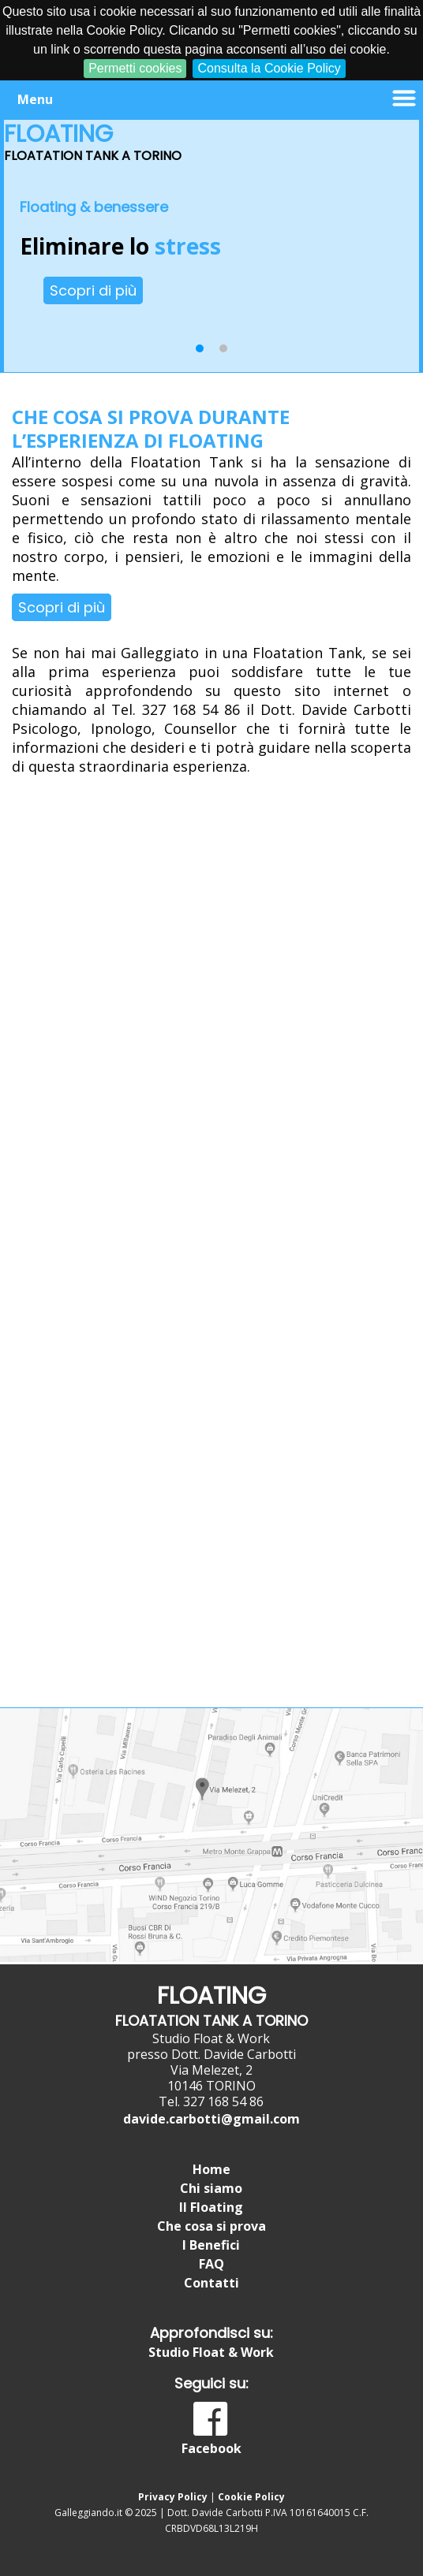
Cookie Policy (251, 2496)
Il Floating (211, 2207)
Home (211, 2169)
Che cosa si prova (211, 2226)
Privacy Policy (173, 2496)
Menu (35, 99)
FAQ (211, 2264)
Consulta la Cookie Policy (268, 68)
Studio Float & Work (211, 2352)
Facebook (211, 2448)
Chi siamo (211, 2188)
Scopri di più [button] (93, 290)
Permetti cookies (135, 68)
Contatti (211, 2282)
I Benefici (211, 2245)
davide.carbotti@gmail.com (211, 2118)
